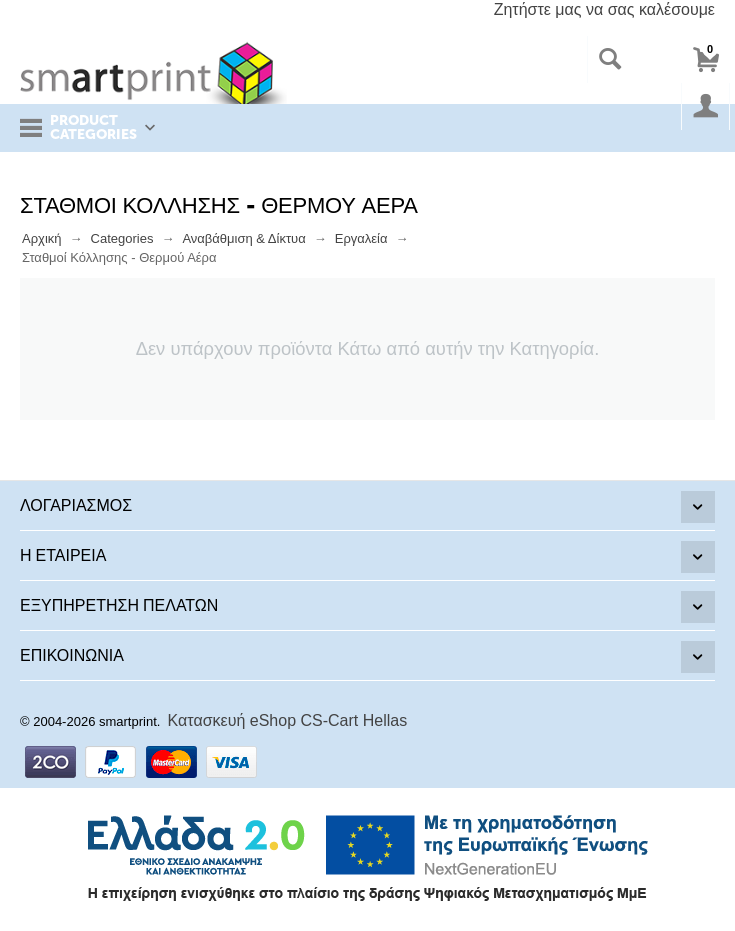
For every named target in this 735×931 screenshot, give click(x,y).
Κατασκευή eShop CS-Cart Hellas (288, 720)
